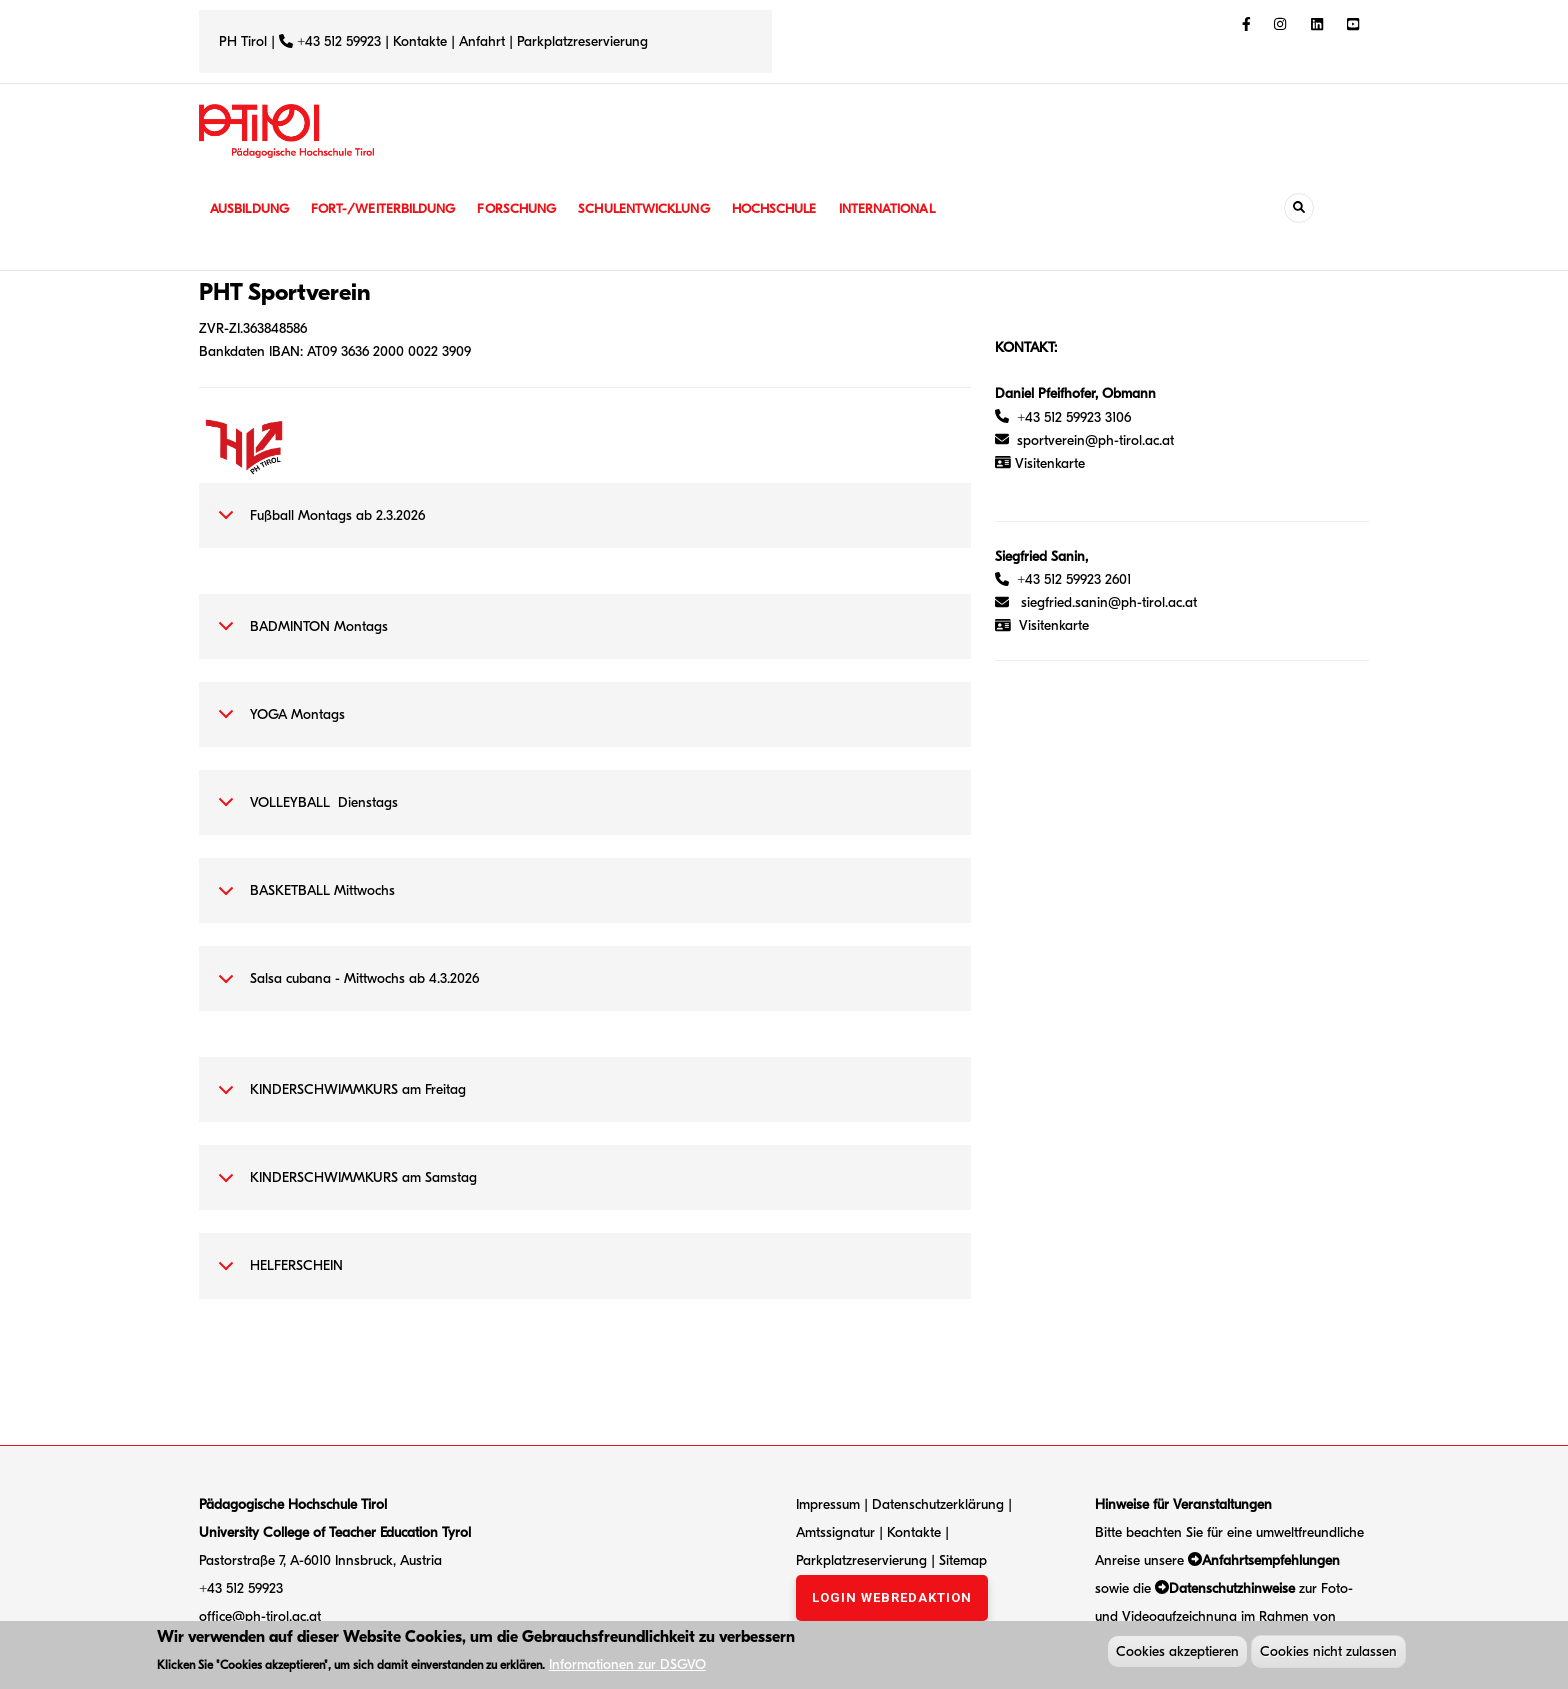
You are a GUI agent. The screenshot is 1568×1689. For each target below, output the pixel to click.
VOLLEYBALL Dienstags (304, 813)
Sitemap (963, 1560)
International (916, 208)
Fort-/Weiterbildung (391, 208)
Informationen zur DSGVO (627, 1667)
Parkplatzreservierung (582, 41)
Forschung (531, 208)
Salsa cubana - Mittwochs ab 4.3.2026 (345, 989)
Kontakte (420, 41)
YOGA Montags (278, 725)
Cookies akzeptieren (1177, 1653)
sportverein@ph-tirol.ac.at (1084, 440)
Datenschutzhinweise (1232, 1588)
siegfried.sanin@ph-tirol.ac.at (1109, 602)
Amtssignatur (837, 1532)
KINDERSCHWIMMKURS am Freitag (338, 1100)
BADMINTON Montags (299, 637)
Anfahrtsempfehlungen (1271, 1560)
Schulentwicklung (663, 208)
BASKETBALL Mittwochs (303, 901)
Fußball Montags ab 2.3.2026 (318, 526)
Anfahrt (484, 41)
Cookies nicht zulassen (1328, 1653)
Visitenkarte (1054, 625)
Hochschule (798, 208)
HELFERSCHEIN (277, 1276)
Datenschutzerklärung (938, 1504)
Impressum (828, 1504)
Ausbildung (251, 208)
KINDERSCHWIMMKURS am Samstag (344, 1188)
